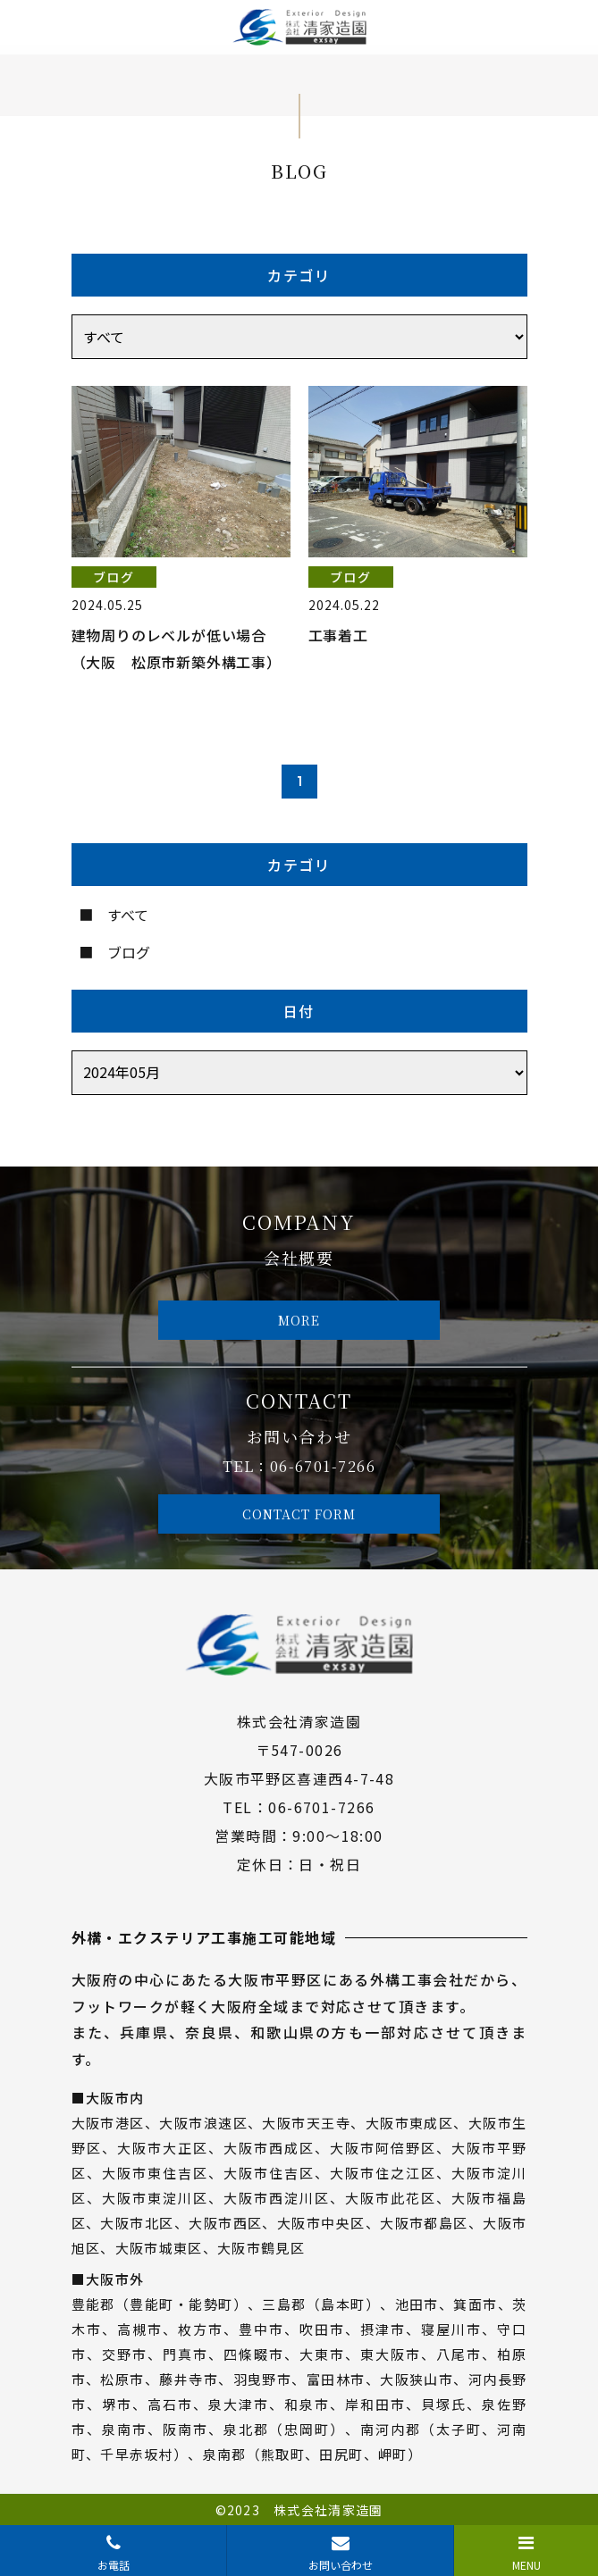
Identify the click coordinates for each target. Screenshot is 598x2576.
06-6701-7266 (322, 1466)
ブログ (128, 952)
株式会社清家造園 (328, 2510)
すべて (127, 914)
